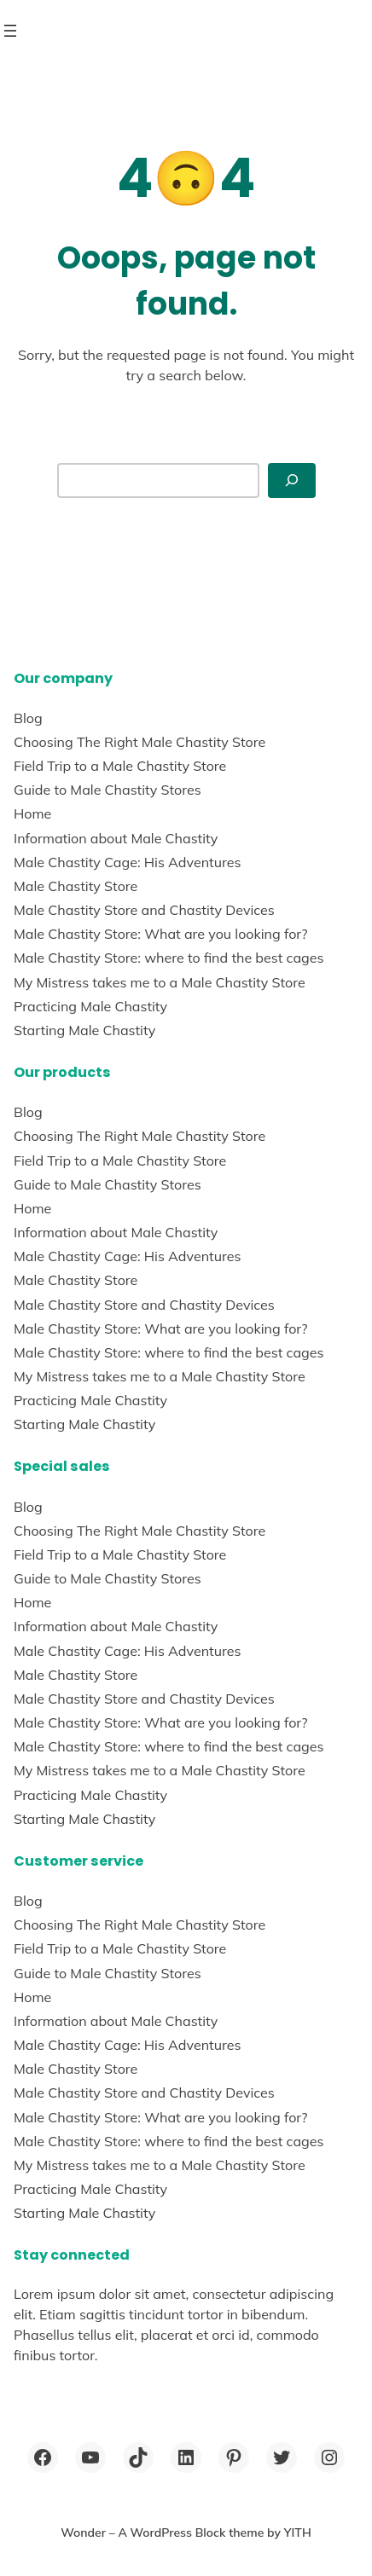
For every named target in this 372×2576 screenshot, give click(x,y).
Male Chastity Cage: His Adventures (127, 862)
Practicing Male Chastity (90, 1006)
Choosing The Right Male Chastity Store (139, 741)
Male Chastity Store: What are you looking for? (160, 933)
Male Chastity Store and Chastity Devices (144, 909)
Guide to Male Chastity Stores (107, 789)
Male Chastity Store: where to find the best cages (168, 957)
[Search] (292, 480)
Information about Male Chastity (116, 838)
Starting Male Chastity (84, 1030)
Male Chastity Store (75, 885)
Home (32, 813)
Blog (28, 717)
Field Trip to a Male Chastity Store (120, 765)
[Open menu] (10, 30)
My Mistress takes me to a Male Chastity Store (159, 982)
